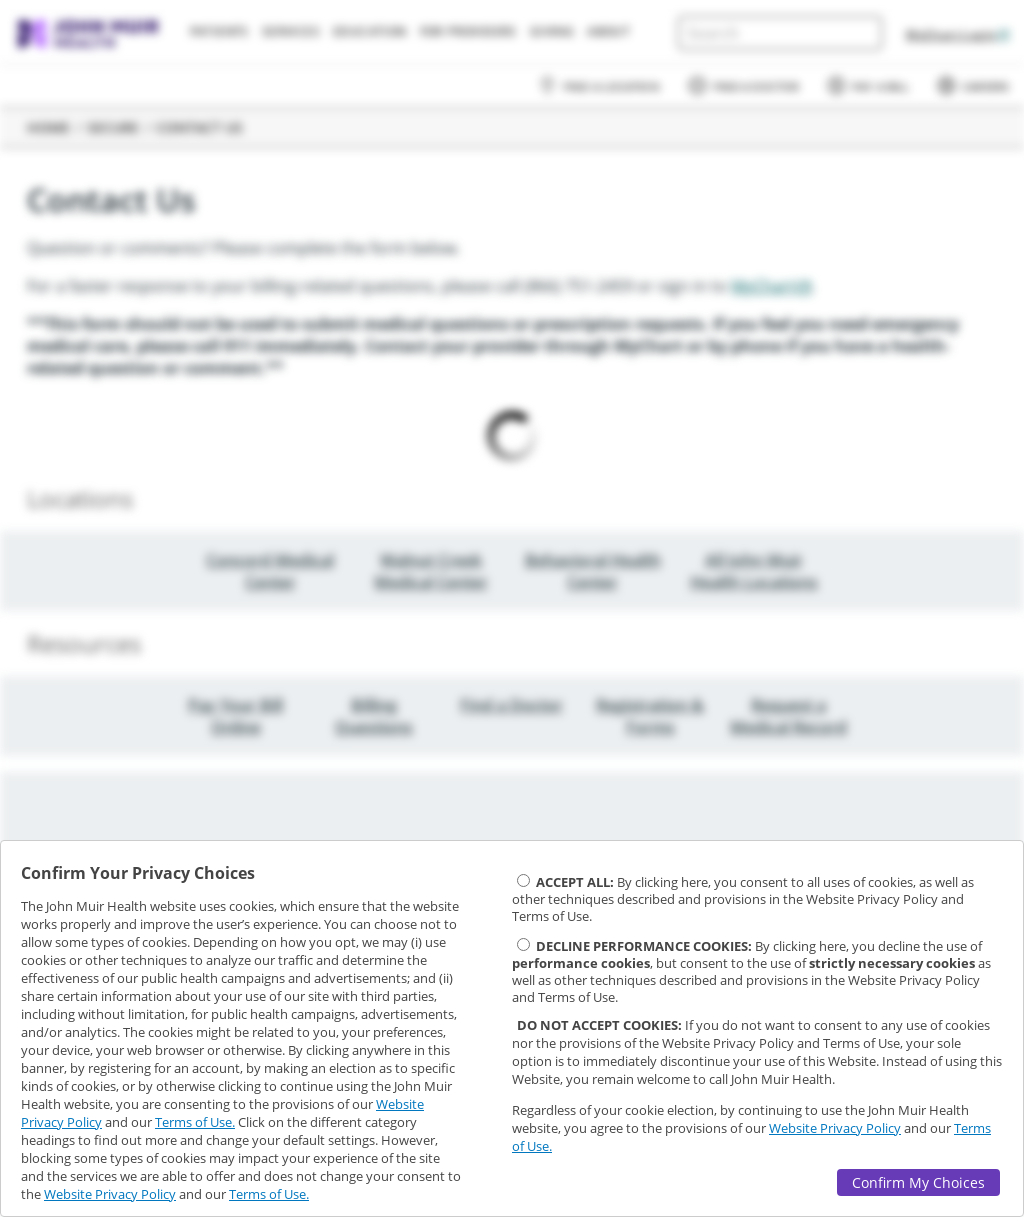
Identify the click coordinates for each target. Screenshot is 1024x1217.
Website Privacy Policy (110, 1194)
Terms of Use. (195, 1122)
